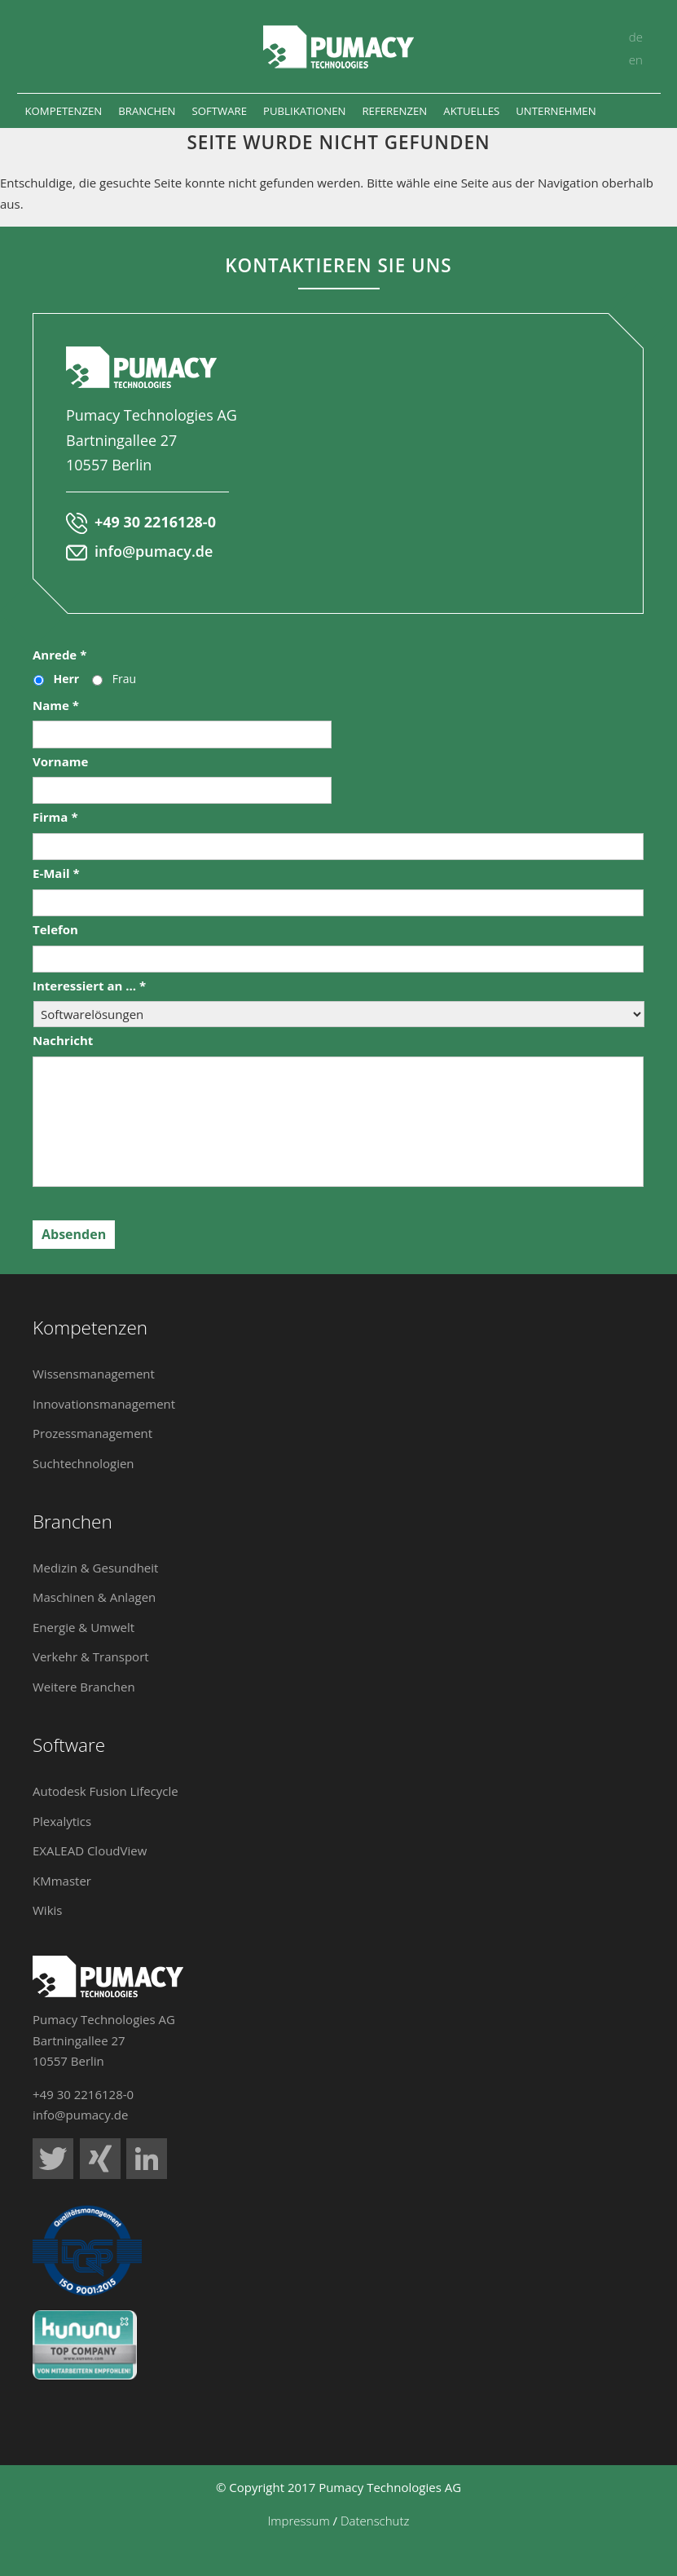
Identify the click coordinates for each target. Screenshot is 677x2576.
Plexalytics (62, 1821)
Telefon (55, 929)
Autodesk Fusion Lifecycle (105, 1791)
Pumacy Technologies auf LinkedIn (146, 2158)
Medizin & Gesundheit (95, 1567)
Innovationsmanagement (104, 1404)
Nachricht (63, 1040)
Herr (67, 678)
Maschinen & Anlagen (94, 1597)
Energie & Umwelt (83, 1627)
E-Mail (56, 873)
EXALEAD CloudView (90, 1850)
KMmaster (62, 1880)
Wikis (47, 1910)
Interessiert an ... (89, 986)
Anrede (59, 655)
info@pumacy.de (154, 551)
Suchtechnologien (83, 1463)
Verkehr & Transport (91, 1656)
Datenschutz (375, 2520)
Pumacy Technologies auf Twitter (53, 2158)
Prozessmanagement (92, 1433)
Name (56, 705)
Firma (55, 817)
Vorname (60, 762)
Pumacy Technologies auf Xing (100, 2158)
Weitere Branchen (84, 1686)
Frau (124, 678)
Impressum (299, 2520)
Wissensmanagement (94, 1373)
